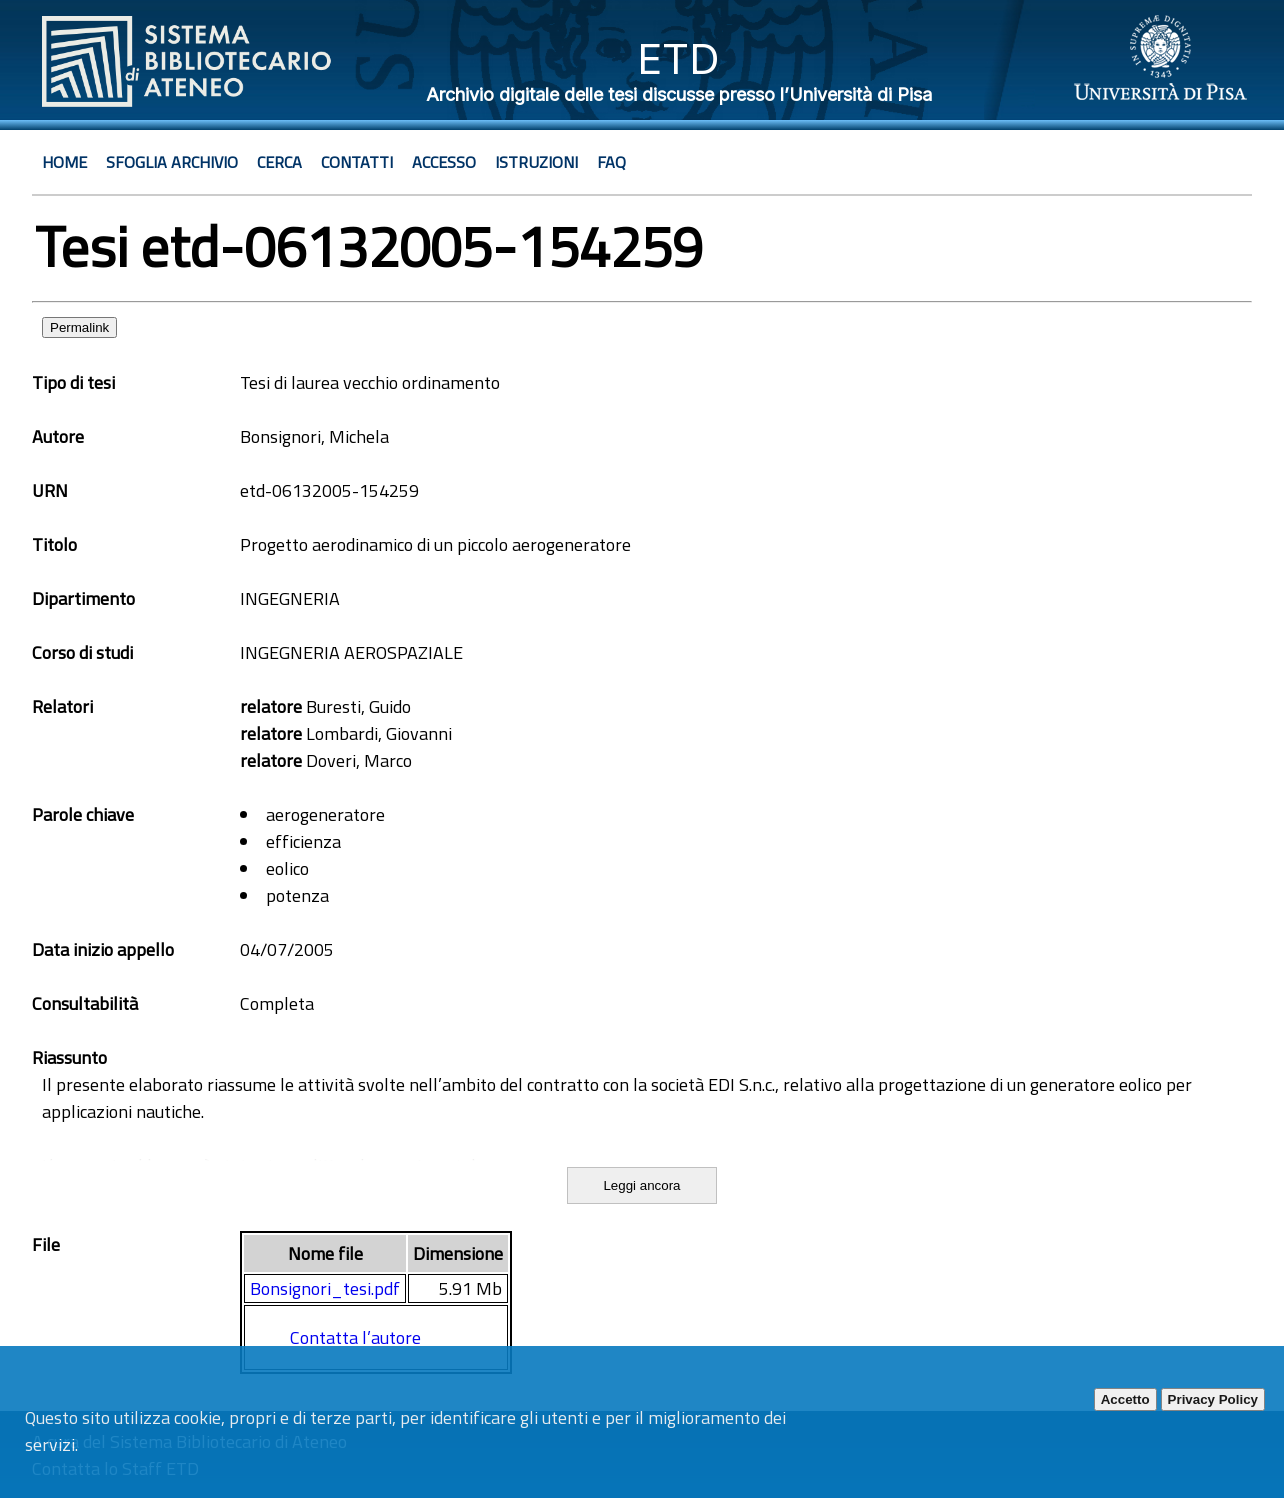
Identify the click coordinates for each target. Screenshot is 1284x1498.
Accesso (444, 162)
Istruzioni (536, 162)
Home (64, 162)
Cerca (279, 162)
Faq (611, 162)
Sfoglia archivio (172, 162)
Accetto (1125, 1399)
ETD (678, 58)
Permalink (79, 327)
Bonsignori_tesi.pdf (325, 1288)
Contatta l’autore (355, 1337)
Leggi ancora (641, 1185)
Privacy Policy (1213, 1399)
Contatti (357, 162)
